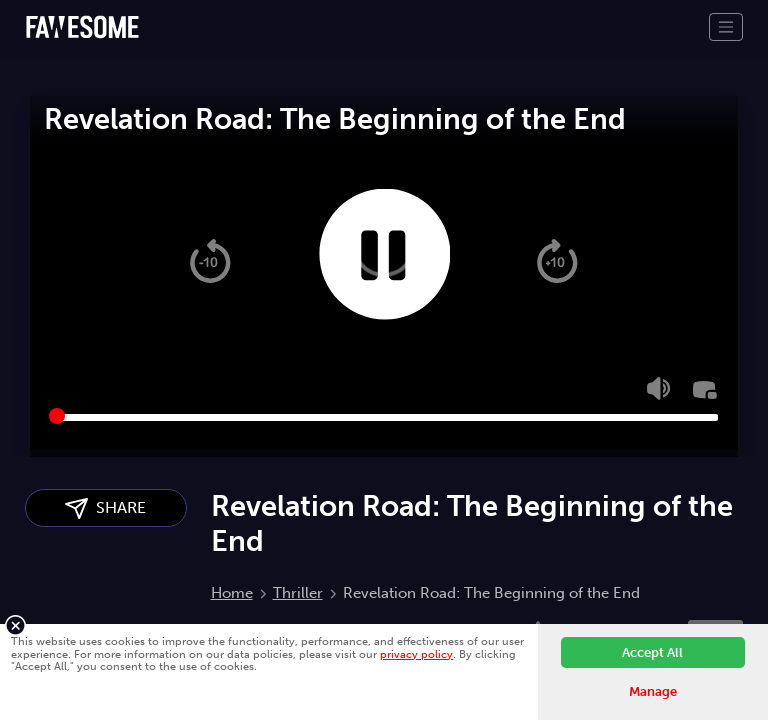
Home (232, 593)
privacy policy (416, 654)
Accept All (652, 652)
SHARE (105, 508)
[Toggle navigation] (726, 27)
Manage (653, 691)
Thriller (298, 593)
